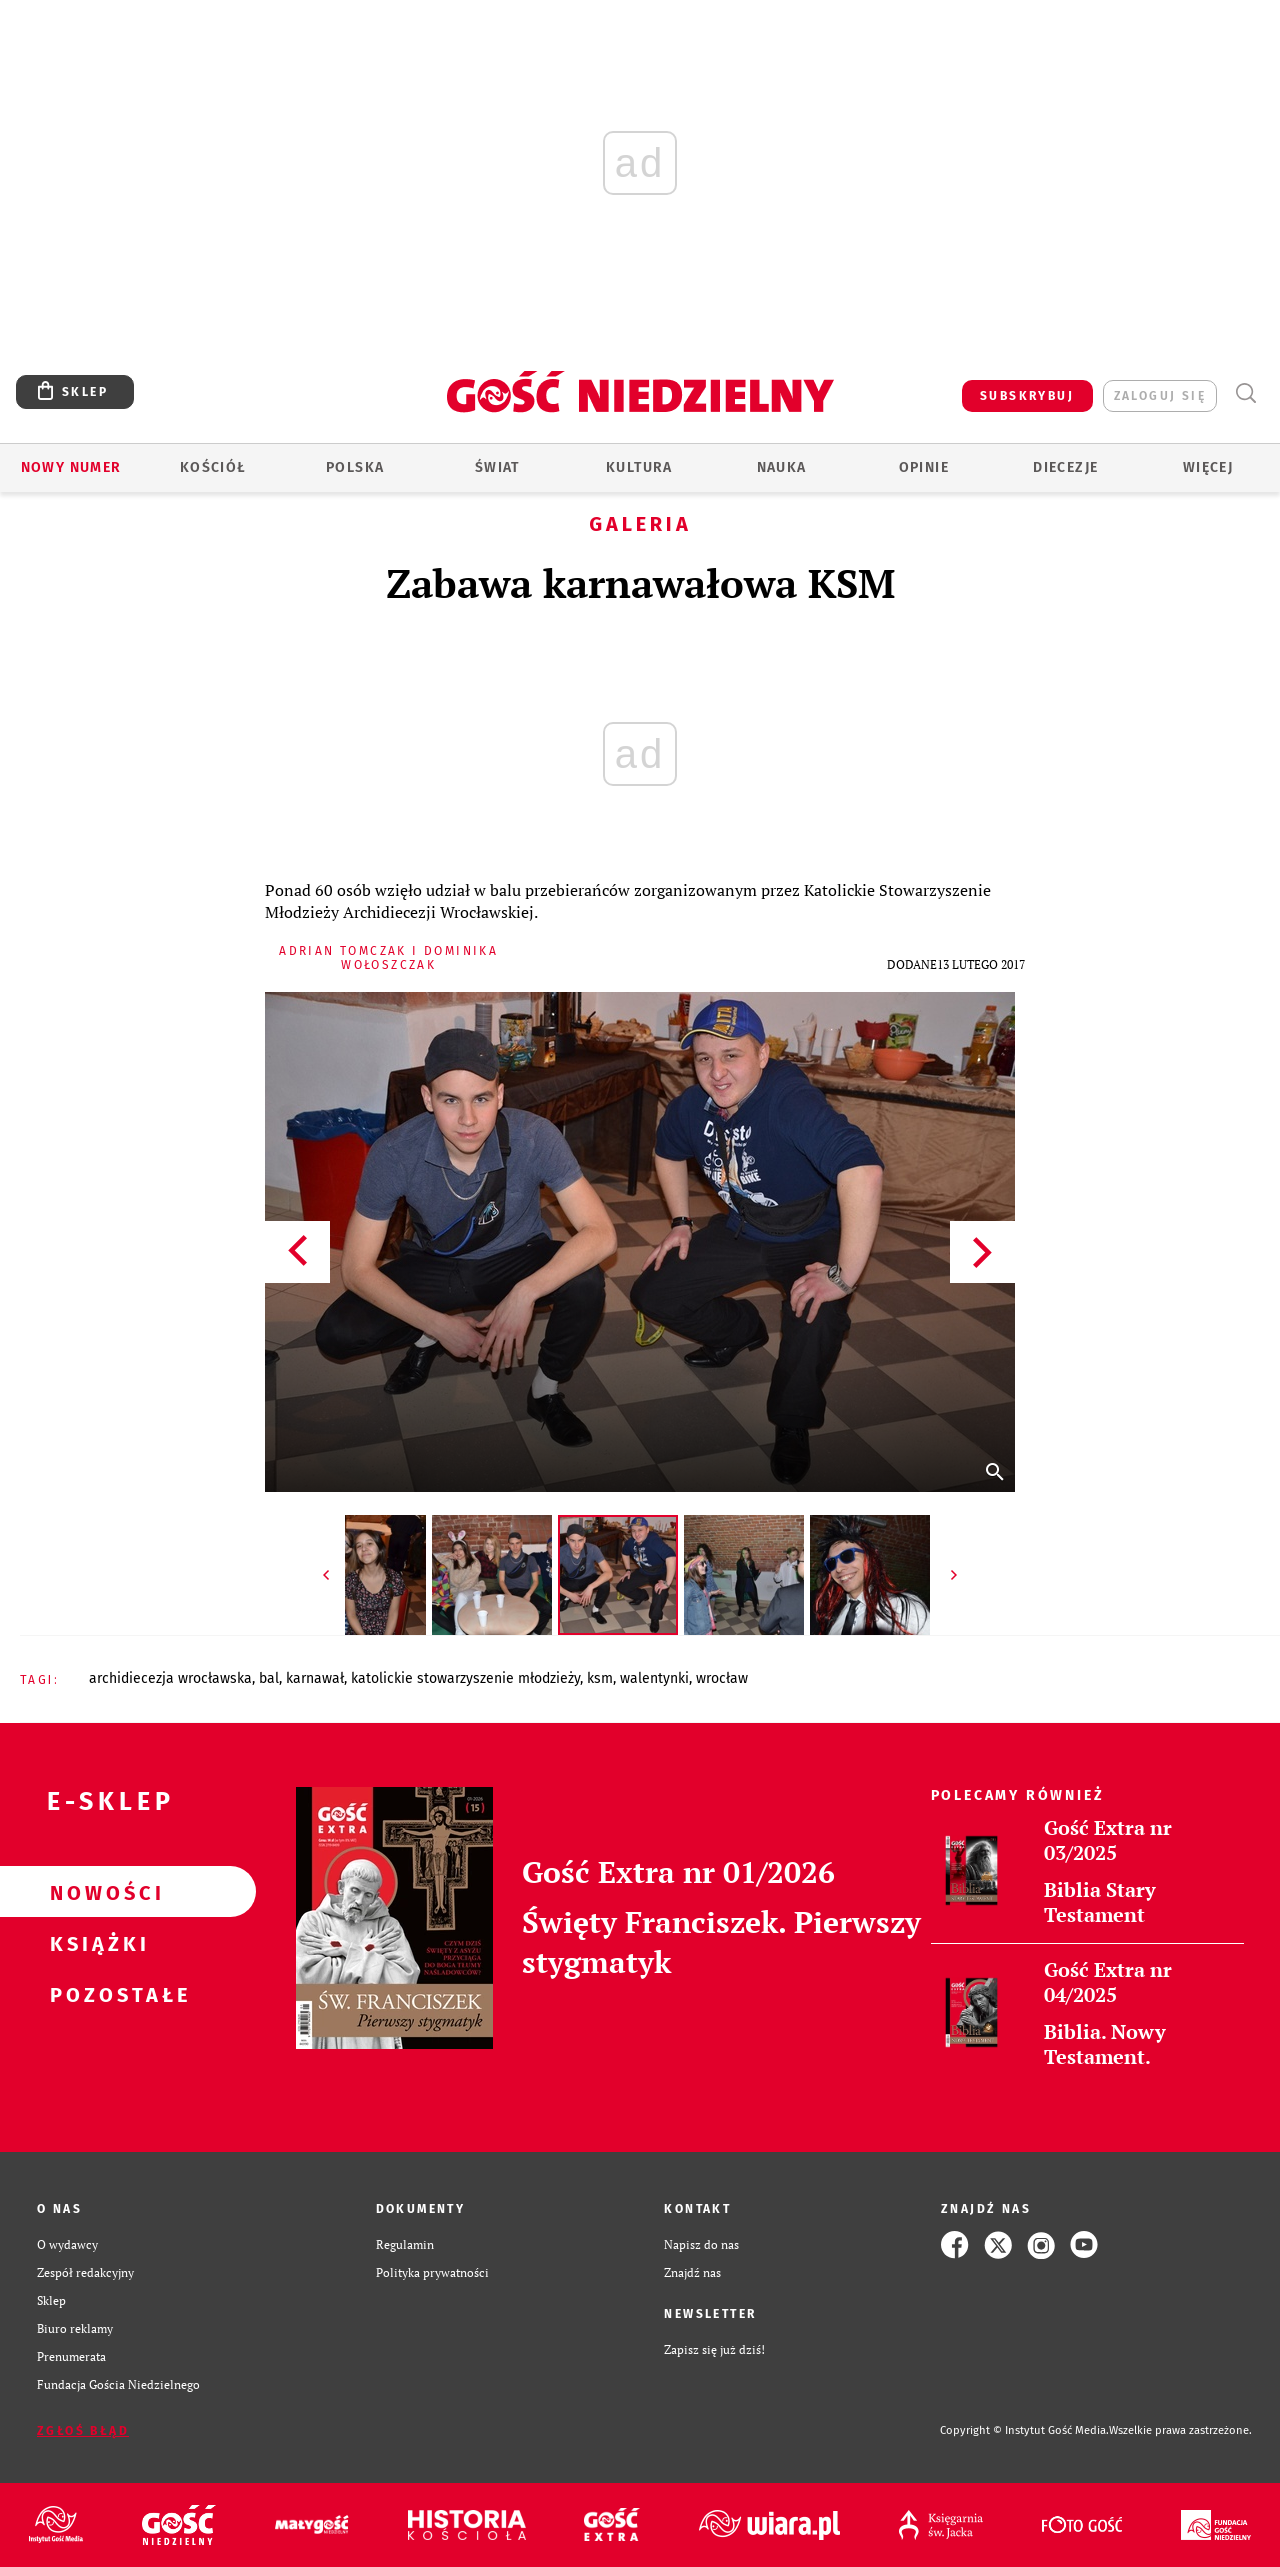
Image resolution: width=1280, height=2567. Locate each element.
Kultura (639, 467)
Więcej (1208, 467)
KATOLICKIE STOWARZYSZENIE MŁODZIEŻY (465, 1678)
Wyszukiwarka (1245, 393)
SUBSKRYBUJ (1027, 396)
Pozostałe (96, 1994)
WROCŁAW (722, 1678)
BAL (269, 1678)
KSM (600, 1678)
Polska (355, 467)
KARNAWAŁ (315, 1678)
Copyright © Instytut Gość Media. (1024, 2430)
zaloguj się (1160, 396)
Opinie (924, 467)
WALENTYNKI (654, 1678)
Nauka (782, 467)
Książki (96, 1943)
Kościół (213, 467)
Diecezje (1065, 467)
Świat (497, 467)
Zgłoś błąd (83, 2431)
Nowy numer (71, 467)
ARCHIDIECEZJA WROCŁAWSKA (170, 1678)
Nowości (96, 1892)
